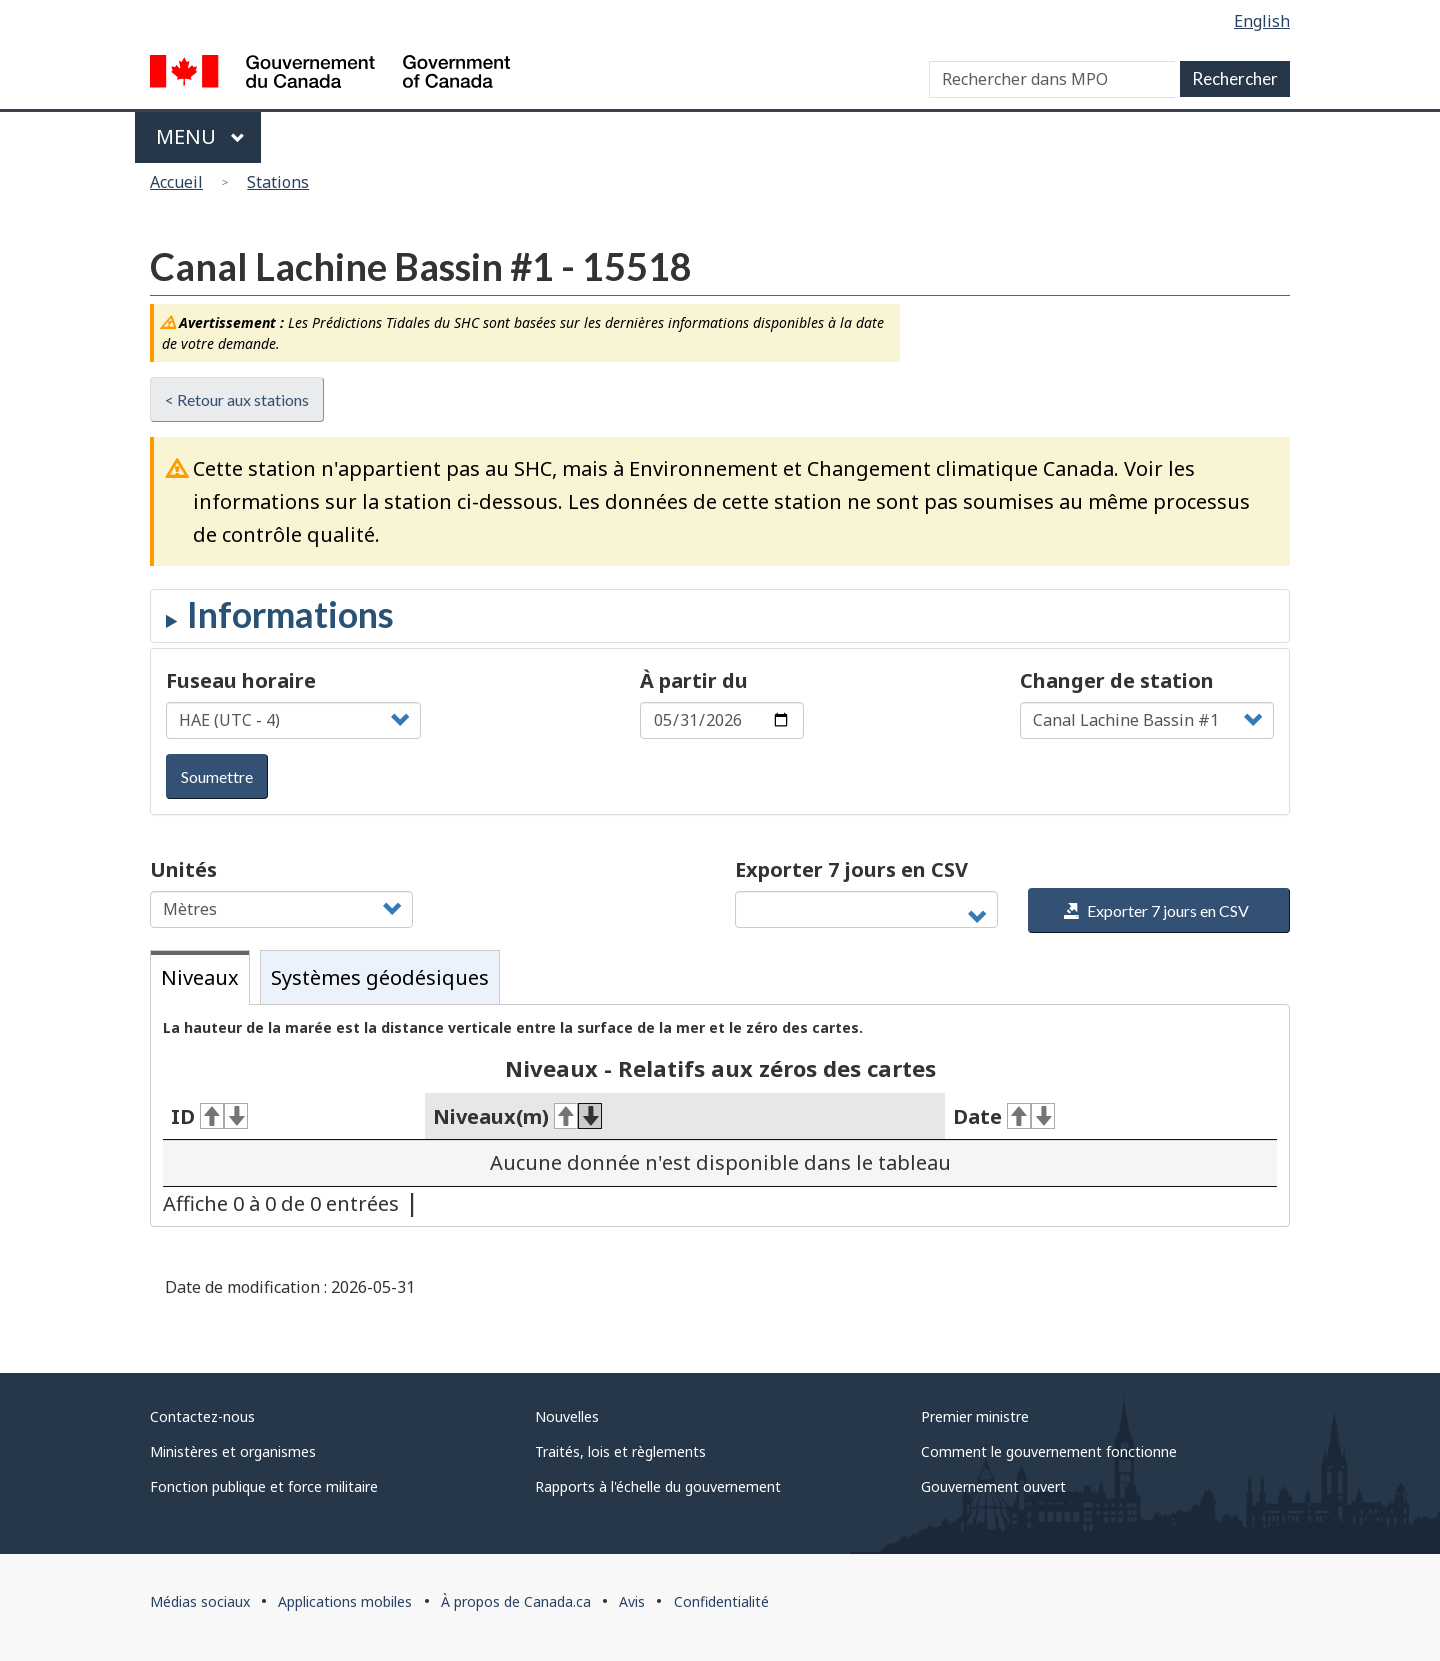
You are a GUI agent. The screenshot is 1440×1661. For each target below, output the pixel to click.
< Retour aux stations (237, 399)
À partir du (694, 680)
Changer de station (1117, 680)
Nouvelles (567, 1416)
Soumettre (217, 776)
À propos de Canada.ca (516, 1601)
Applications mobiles (345, 1601)
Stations (278, 182)
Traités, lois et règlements (620, 1451)
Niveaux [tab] (200, 977)
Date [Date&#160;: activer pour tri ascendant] (1004, 1116)
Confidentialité (721, 1601)
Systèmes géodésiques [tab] (380, 977)
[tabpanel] (720, 1116)
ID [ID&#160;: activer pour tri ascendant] (209, 1116)
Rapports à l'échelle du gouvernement (658, 1486)
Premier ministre (975, 1416)
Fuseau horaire (241, 680)
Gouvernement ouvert (993, 1486)
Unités (183, 869)
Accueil (176, 182)
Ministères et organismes (233, 1451)
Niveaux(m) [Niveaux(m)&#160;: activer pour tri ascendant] (517, 1116)
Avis (632, 1601)
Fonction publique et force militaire (264, 1486)
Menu (200, 136)
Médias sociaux (200, 1601)
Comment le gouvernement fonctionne (1049, 1451)
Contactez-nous (202, 1416)
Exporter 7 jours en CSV (851, 869)
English (1262, 21)
